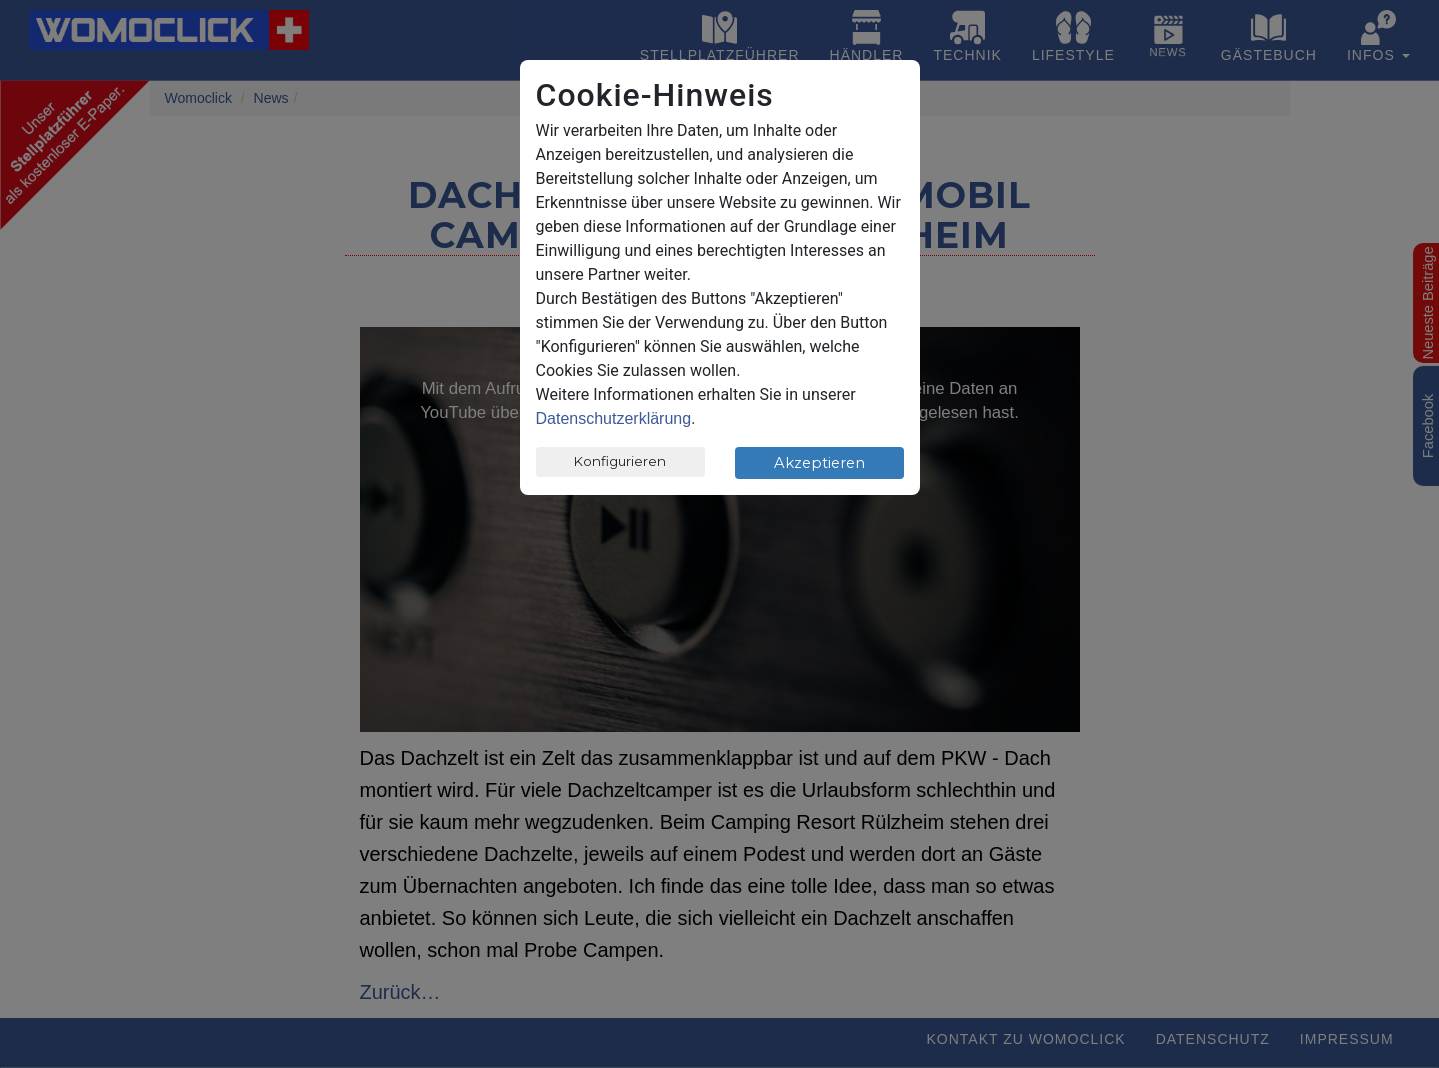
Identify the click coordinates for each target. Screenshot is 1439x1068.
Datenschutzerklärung (614, 418)
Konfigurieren (620, 461)
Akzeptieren (819, 463)
